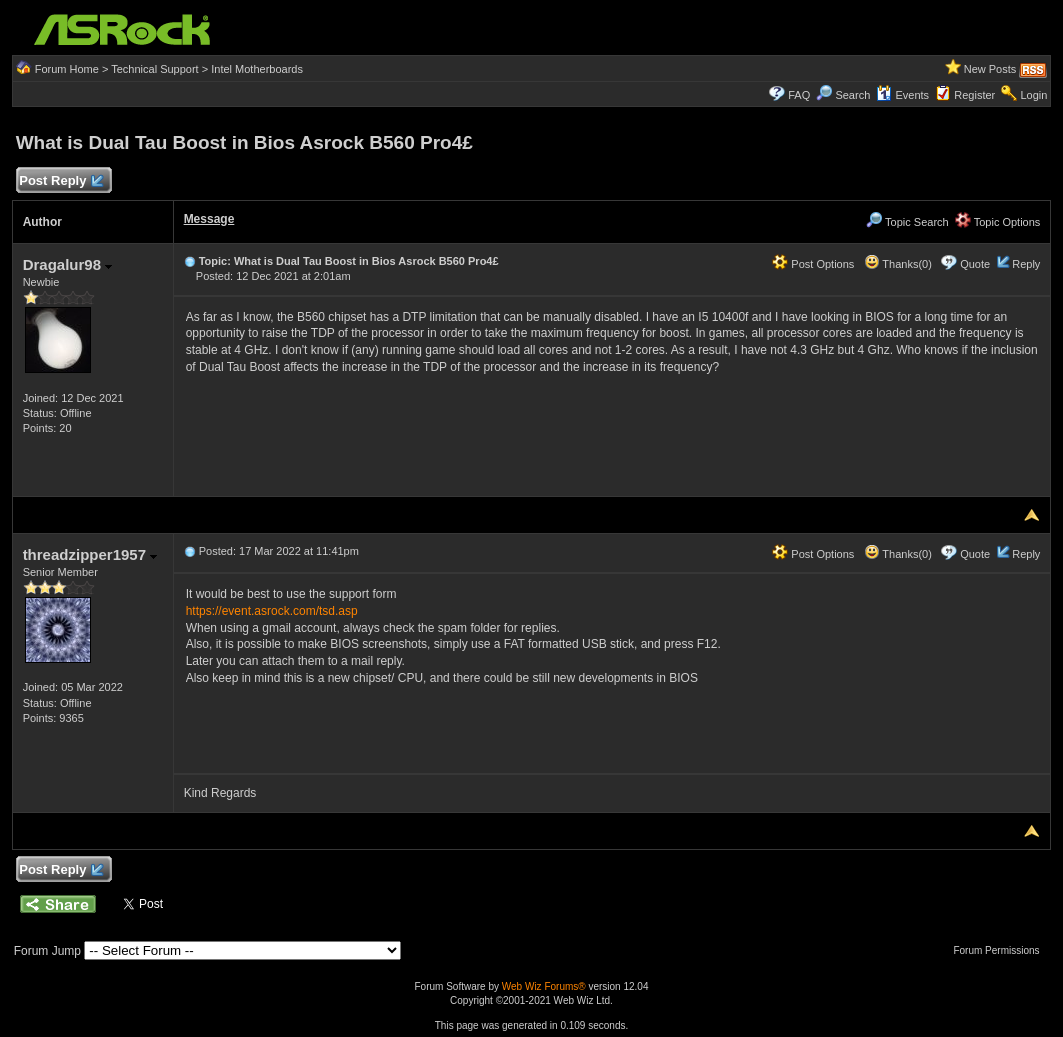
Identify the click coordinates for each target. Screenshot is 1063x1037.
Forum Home (67, 69)
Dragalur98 (68, 264)
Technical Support (154, 69)
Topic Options (998, 222)
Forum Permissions (1001, 950)
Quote (975, 264)
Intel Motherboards (257, 69)
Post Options (813, 264)
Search (852, 95)
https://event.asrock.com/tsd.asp (272, 611)
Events (902, 95)
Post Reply (61, 181)
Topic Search (907, 222)
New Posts (990, 69)
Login (1033, 95)
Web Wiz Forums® (544, 986)
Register (974, 95)
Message (209, 219)
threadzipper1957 (90, 554)
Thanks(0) (898, 264)
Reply (1026, 264)
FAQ (799, 95)
